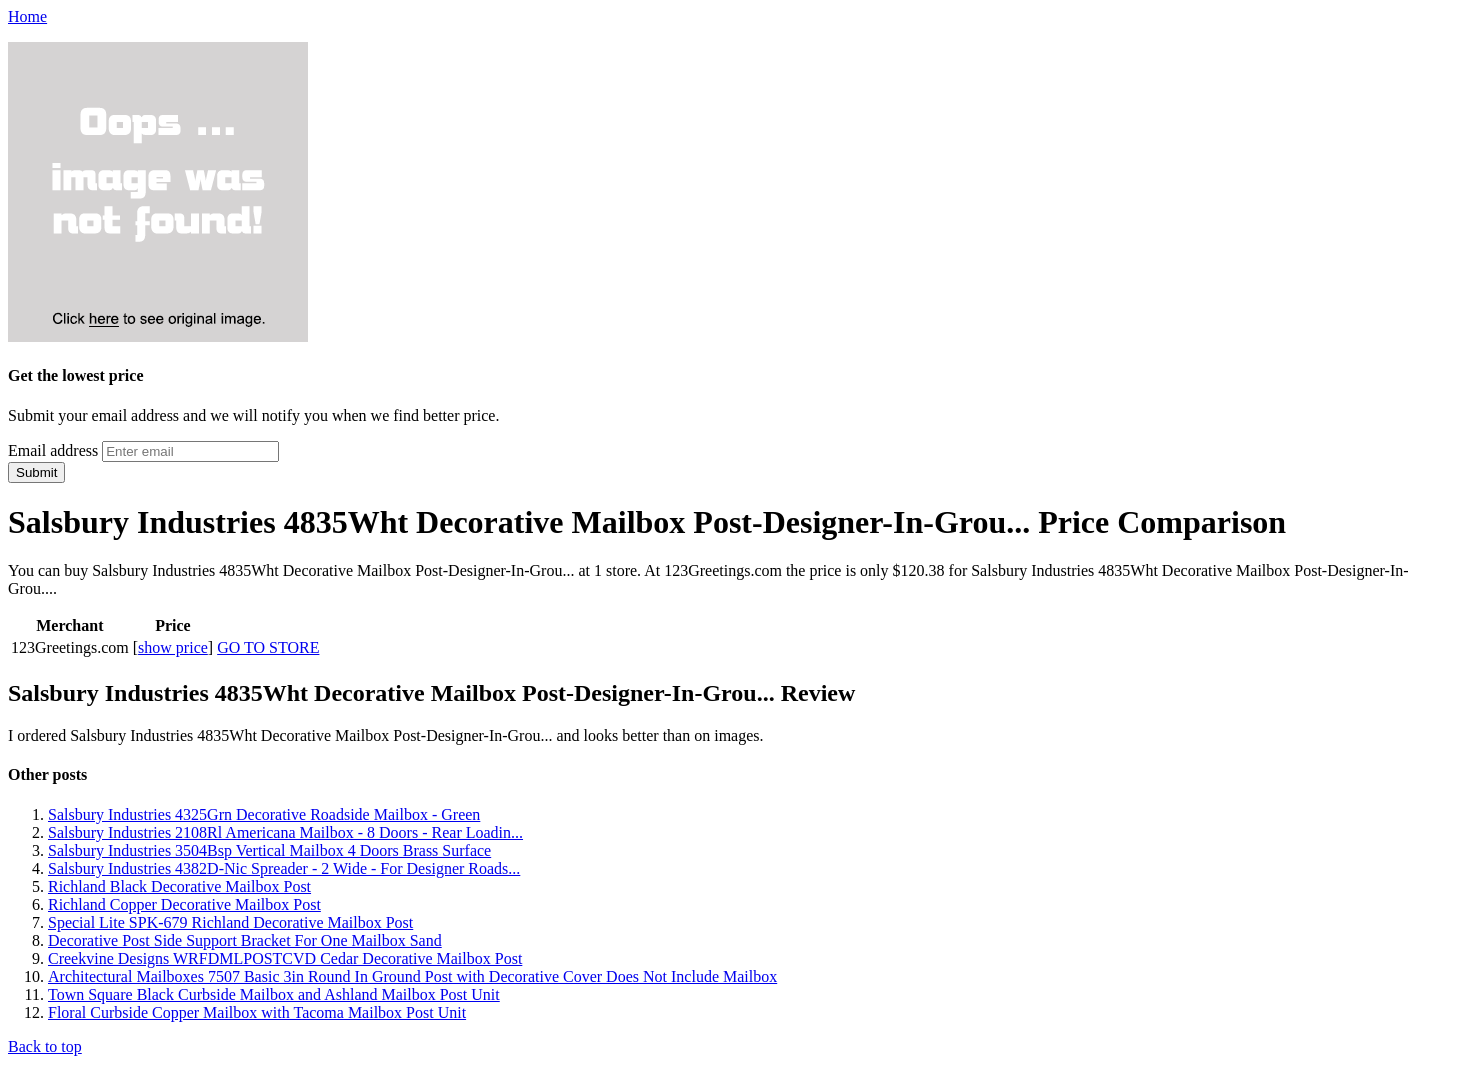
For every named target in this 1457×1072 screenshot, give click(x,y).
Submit (36, 472)
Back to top (45, 1046)
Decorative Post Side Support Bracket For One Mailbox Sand (245, 940)
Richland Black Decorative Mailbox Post (179, 886)
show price (173, 647)
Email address (53, 450)
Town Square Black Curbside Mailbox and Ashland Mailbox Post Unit (274, 994)
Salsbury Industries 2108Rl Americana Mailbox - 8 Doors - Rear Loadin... (285, 832)
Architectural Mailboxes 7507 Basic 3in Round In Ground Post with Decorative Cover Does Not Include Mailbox (412, 976)
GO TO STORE (268, 647)
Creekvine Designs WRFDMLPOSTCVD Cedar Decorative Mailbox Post (285, 958)
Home (27, 16)
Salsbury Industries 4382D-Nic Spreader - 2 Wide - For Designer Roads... (284, 868)
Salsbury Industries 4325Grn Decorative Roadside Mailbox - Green (264, 814)
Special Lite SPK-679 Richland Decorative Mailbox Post (230, 922)
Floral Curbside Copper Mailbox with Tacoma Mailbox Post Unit (257, 1012)
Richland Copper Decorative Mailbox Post (184, 904)
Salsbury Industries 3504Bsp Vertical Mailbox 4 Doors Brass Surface (269, 850)
